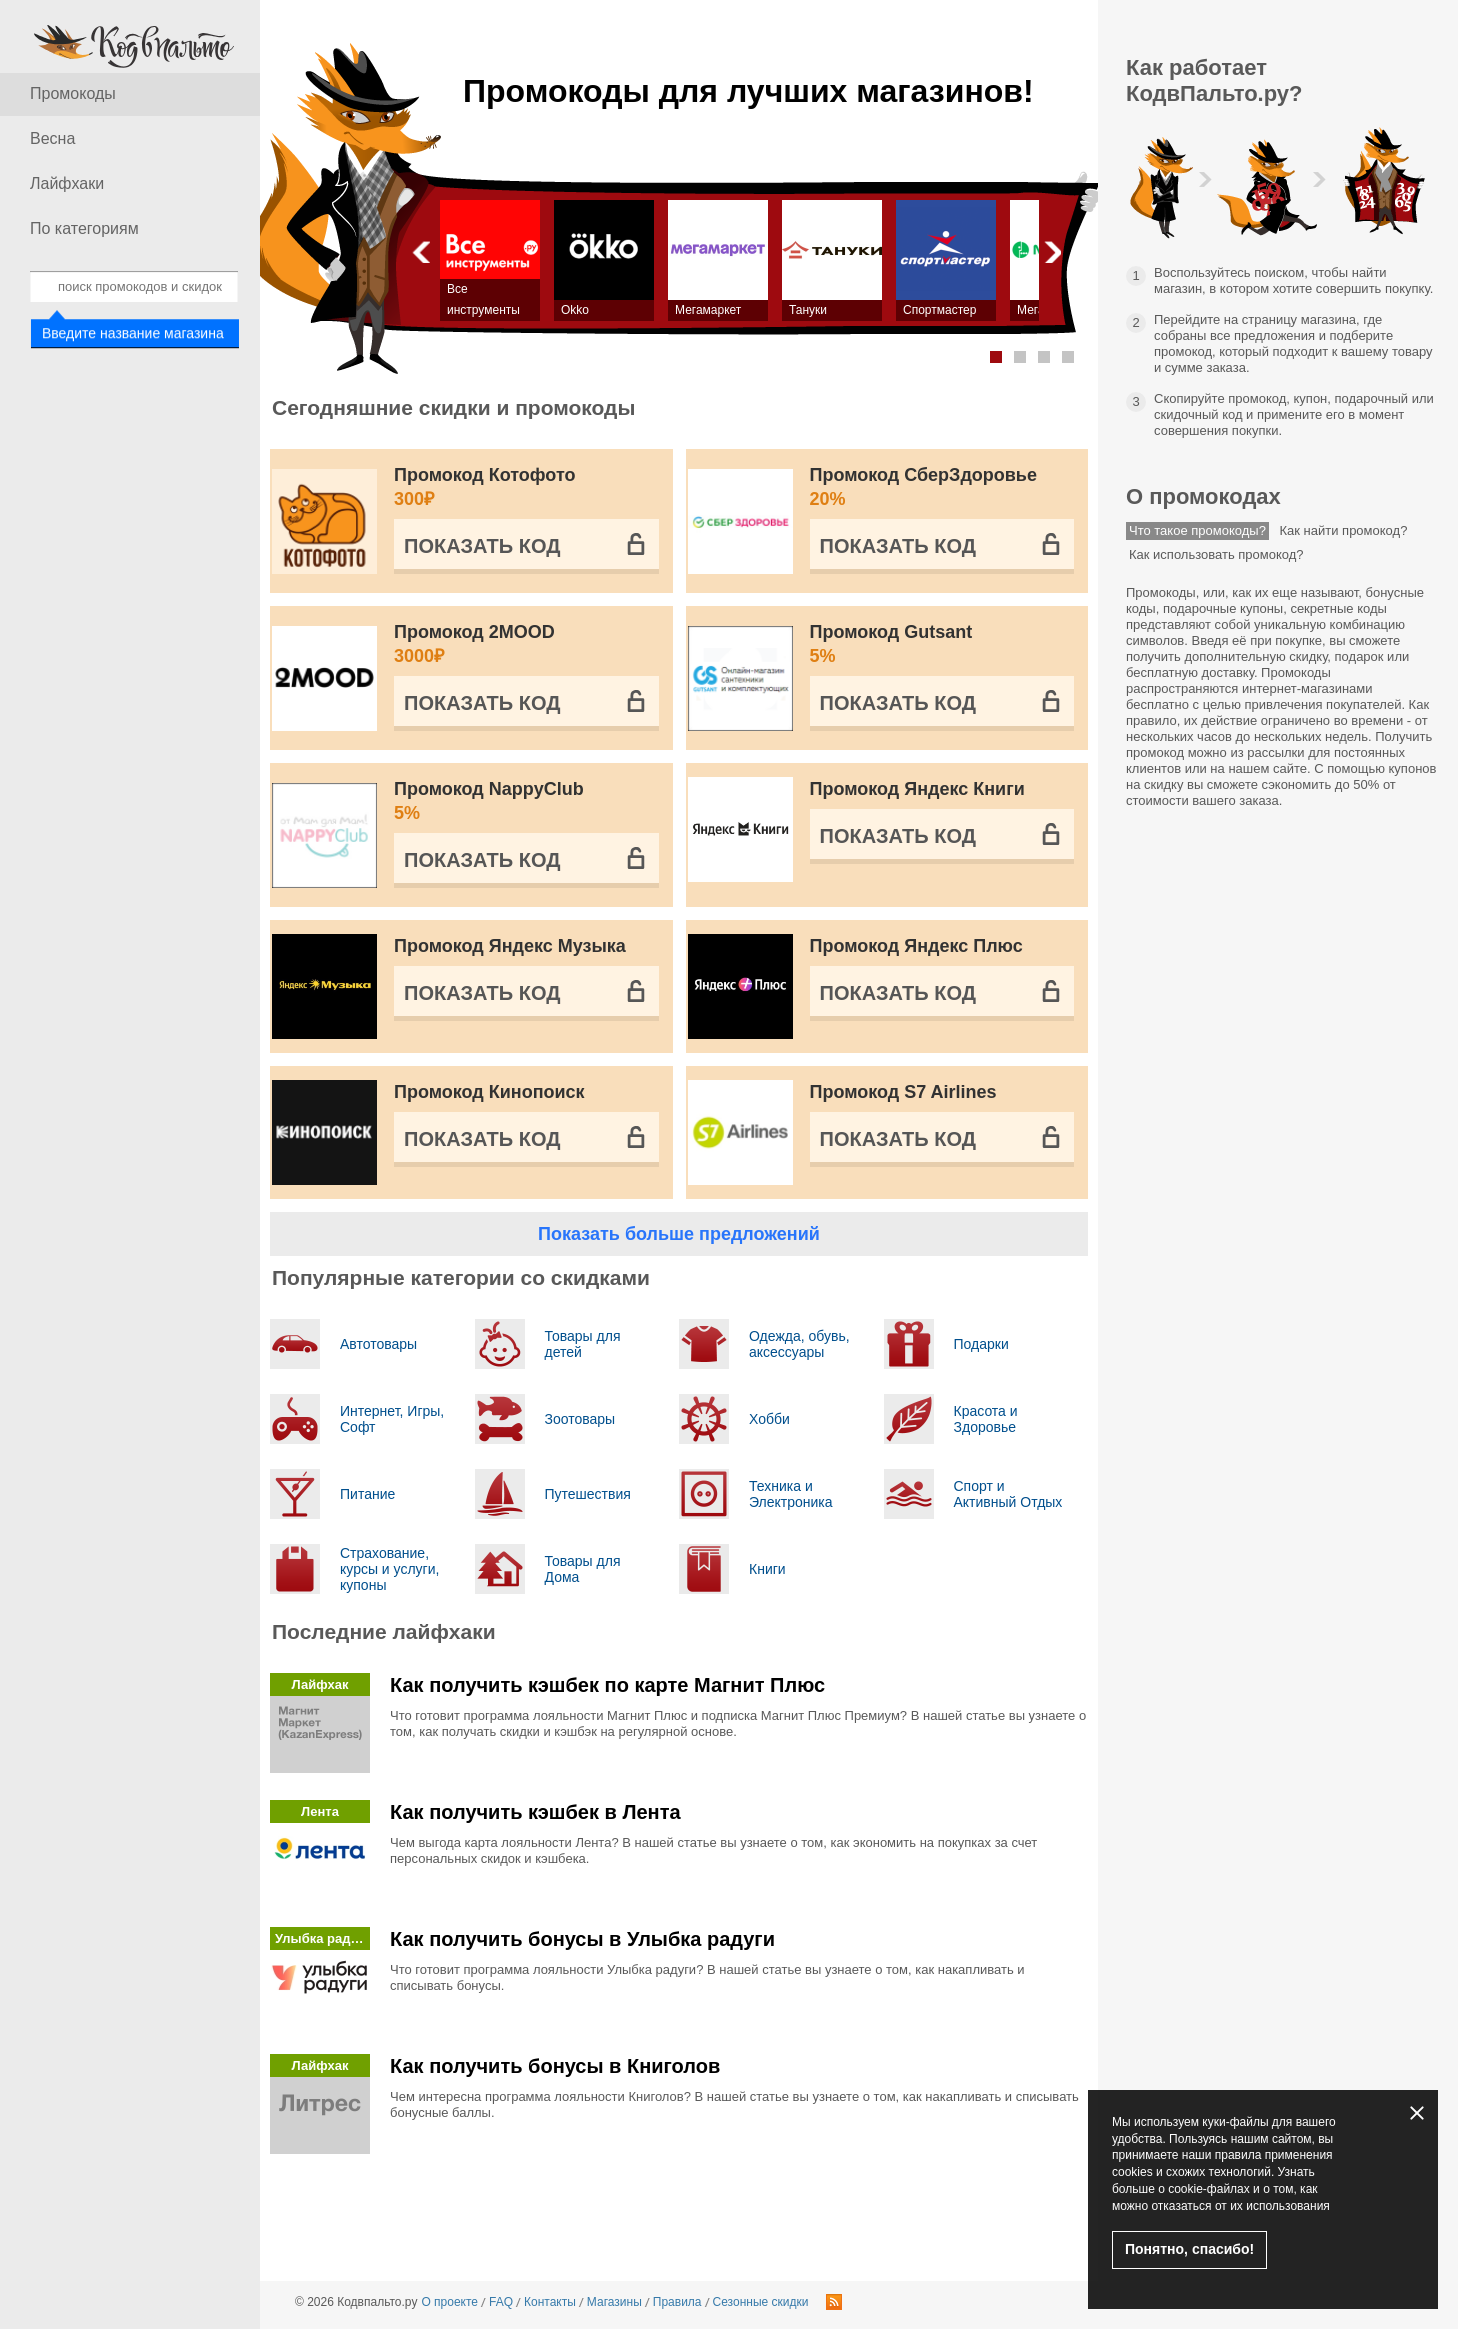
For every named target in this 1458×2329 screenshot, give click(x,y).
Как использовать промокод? (1216, 554)
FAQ (501, 2302)
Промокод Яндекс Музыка (510, 946)
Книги (767, 1569)
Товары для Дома (583, 1569)
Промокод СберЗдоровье (942, 488)
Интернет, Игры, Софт (392, 1419)
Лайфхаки (67, 183)
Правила (677, 2302)
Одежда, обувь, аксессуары (799, 1344)
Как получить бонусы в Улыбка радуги (582, 1939)
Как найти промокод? (1344, 530)
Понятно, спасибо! (1189, 2249)
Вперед (1051, 252)
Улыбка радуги (322, 1938)
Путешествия (588, 1494)
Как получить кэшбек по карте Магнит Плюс (607, 1685)
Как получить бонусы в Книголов (555, 2066)
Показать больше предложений (679, 1234)
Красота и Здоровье (986, 1419)
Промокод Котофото (526, 488)
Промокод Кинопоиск (489, 1092)
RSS (834, 2302)
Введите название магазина (131, 334)
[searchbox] (134, 286)
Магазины (614, 2302)
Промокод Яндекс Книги (917, 789)
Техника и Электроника (791, 1494)
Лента (320, 1811)
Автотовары (378, 1344)
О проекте (449, 2302)
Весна (52, 138)
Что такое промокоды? (1197, 530)
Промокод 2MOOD (526, 645)
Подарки (981, 1344)
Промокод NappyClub (526, 802)
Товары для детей (583, 1344)
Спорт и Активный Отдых (1008, 1494)
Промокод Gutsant (942, 645)
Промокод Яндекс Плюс (916, 946)
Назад (420, 252)
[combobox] (134, 286)
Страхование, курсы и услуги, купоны (389, 1569)
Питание (367, 1494)
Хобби (769, 1419)
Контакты (550, 2302)
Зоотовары (580, 1419)
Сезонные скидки (761, 2302)
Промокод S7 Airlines (903, 1092)
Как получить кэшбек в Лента (535, 1812)
